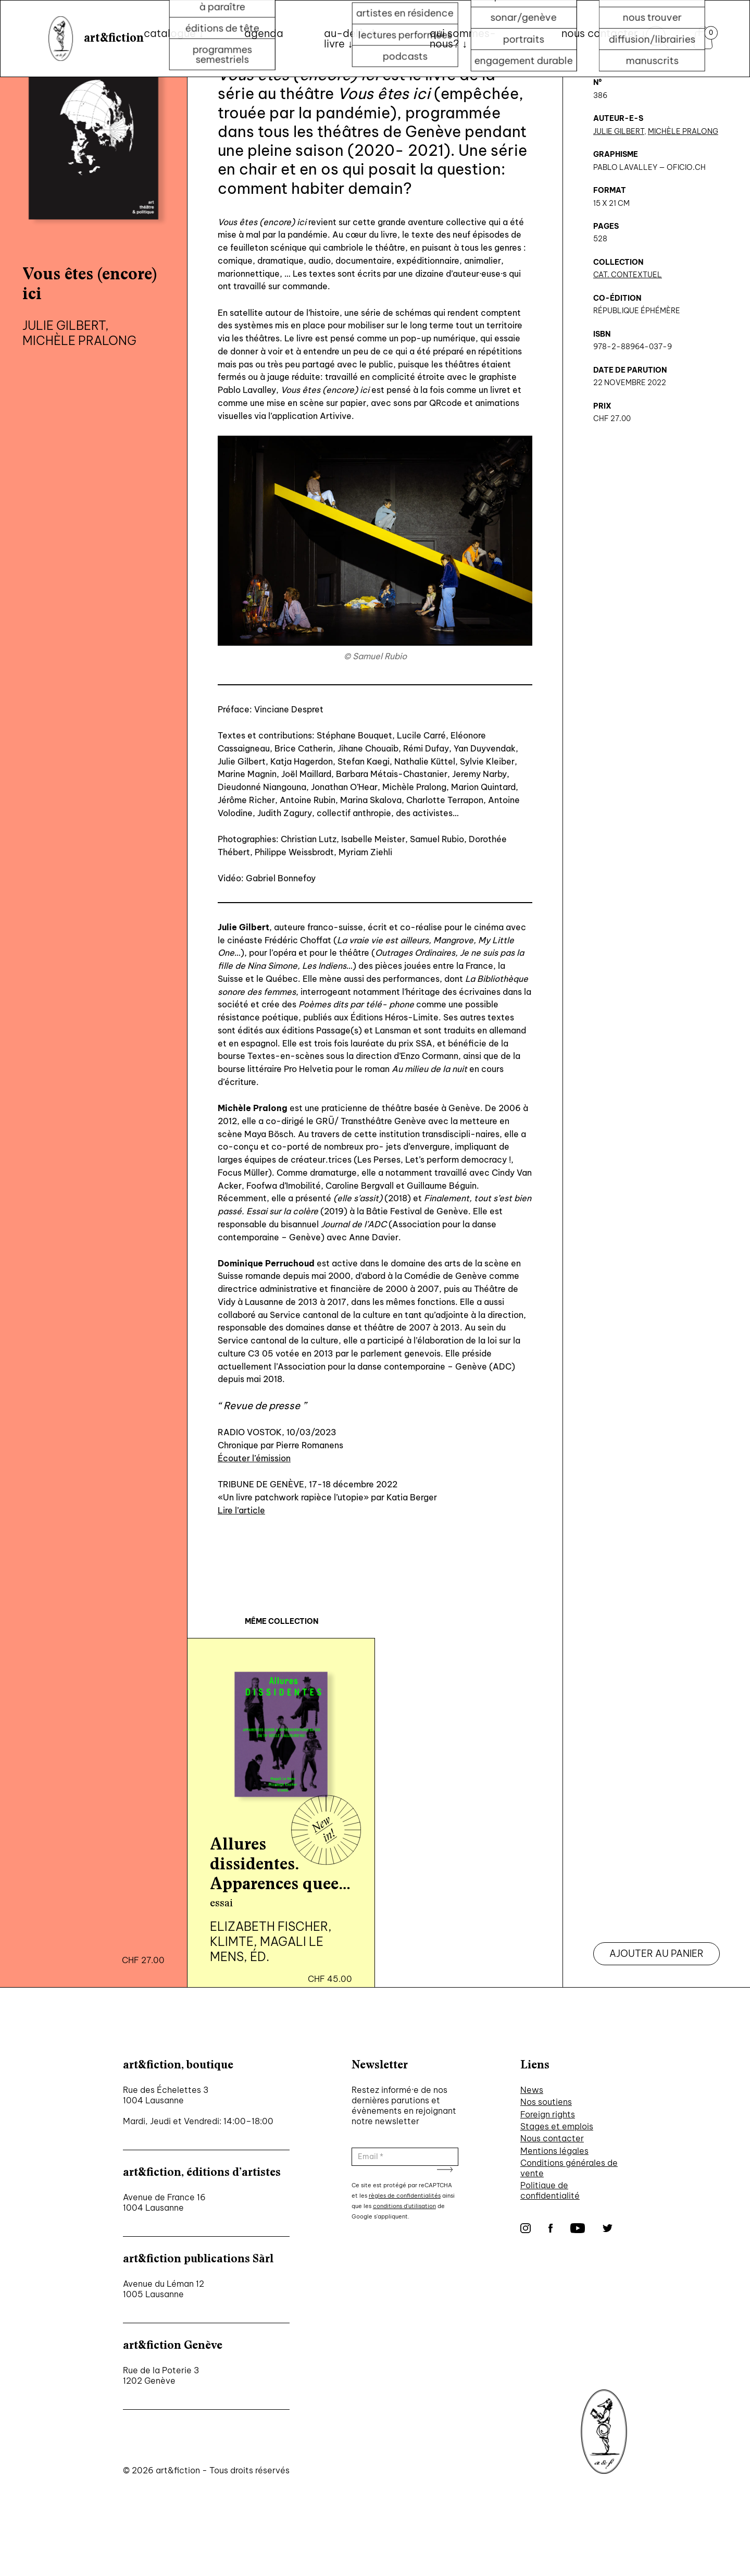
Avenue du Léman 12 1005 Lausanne (163, 2288)
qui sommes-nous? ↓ (463, 38)
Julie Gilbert (618, 131)
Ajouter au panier (656, 1953)
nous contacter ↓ (603, 33)
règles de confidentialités (405, 2195)
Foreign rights (547, 2114)
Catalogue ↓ (174, 33)
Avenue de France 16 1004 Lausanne (164, 2202)
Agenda (263, 33)
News (531, 2090)
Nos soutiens (546, 2102)
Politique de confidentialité (550, 2190)
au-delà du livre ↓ (352, 38)
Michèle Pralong (683, 131)
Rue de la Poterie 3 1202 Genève (161, 2375)
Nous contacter (552, 2138)
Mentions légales (554, 2151)
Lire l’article (241, 1510)
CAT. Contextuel (627, 274)
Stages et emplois (556, 2126)
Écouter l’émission (254, 1458)
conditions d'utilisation (404, 2206)
